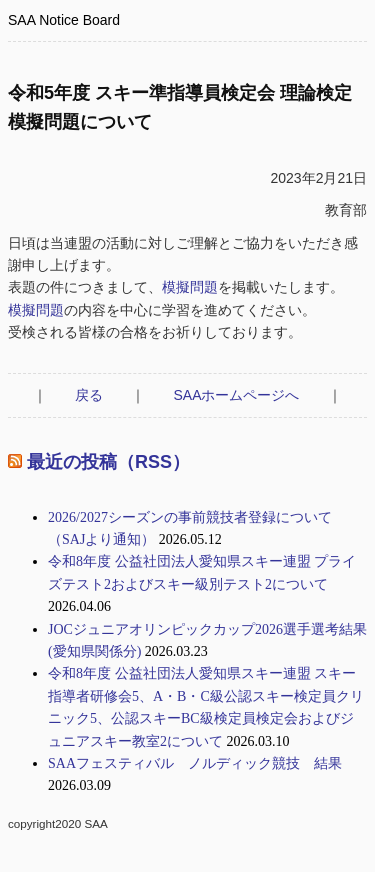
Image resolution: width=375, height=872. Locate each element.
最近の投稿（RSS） (108, 462)
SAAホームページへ (236, 395)
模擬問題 (190, 287)
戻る (89, 395)
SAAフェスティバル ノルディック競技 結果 (195, 763)
